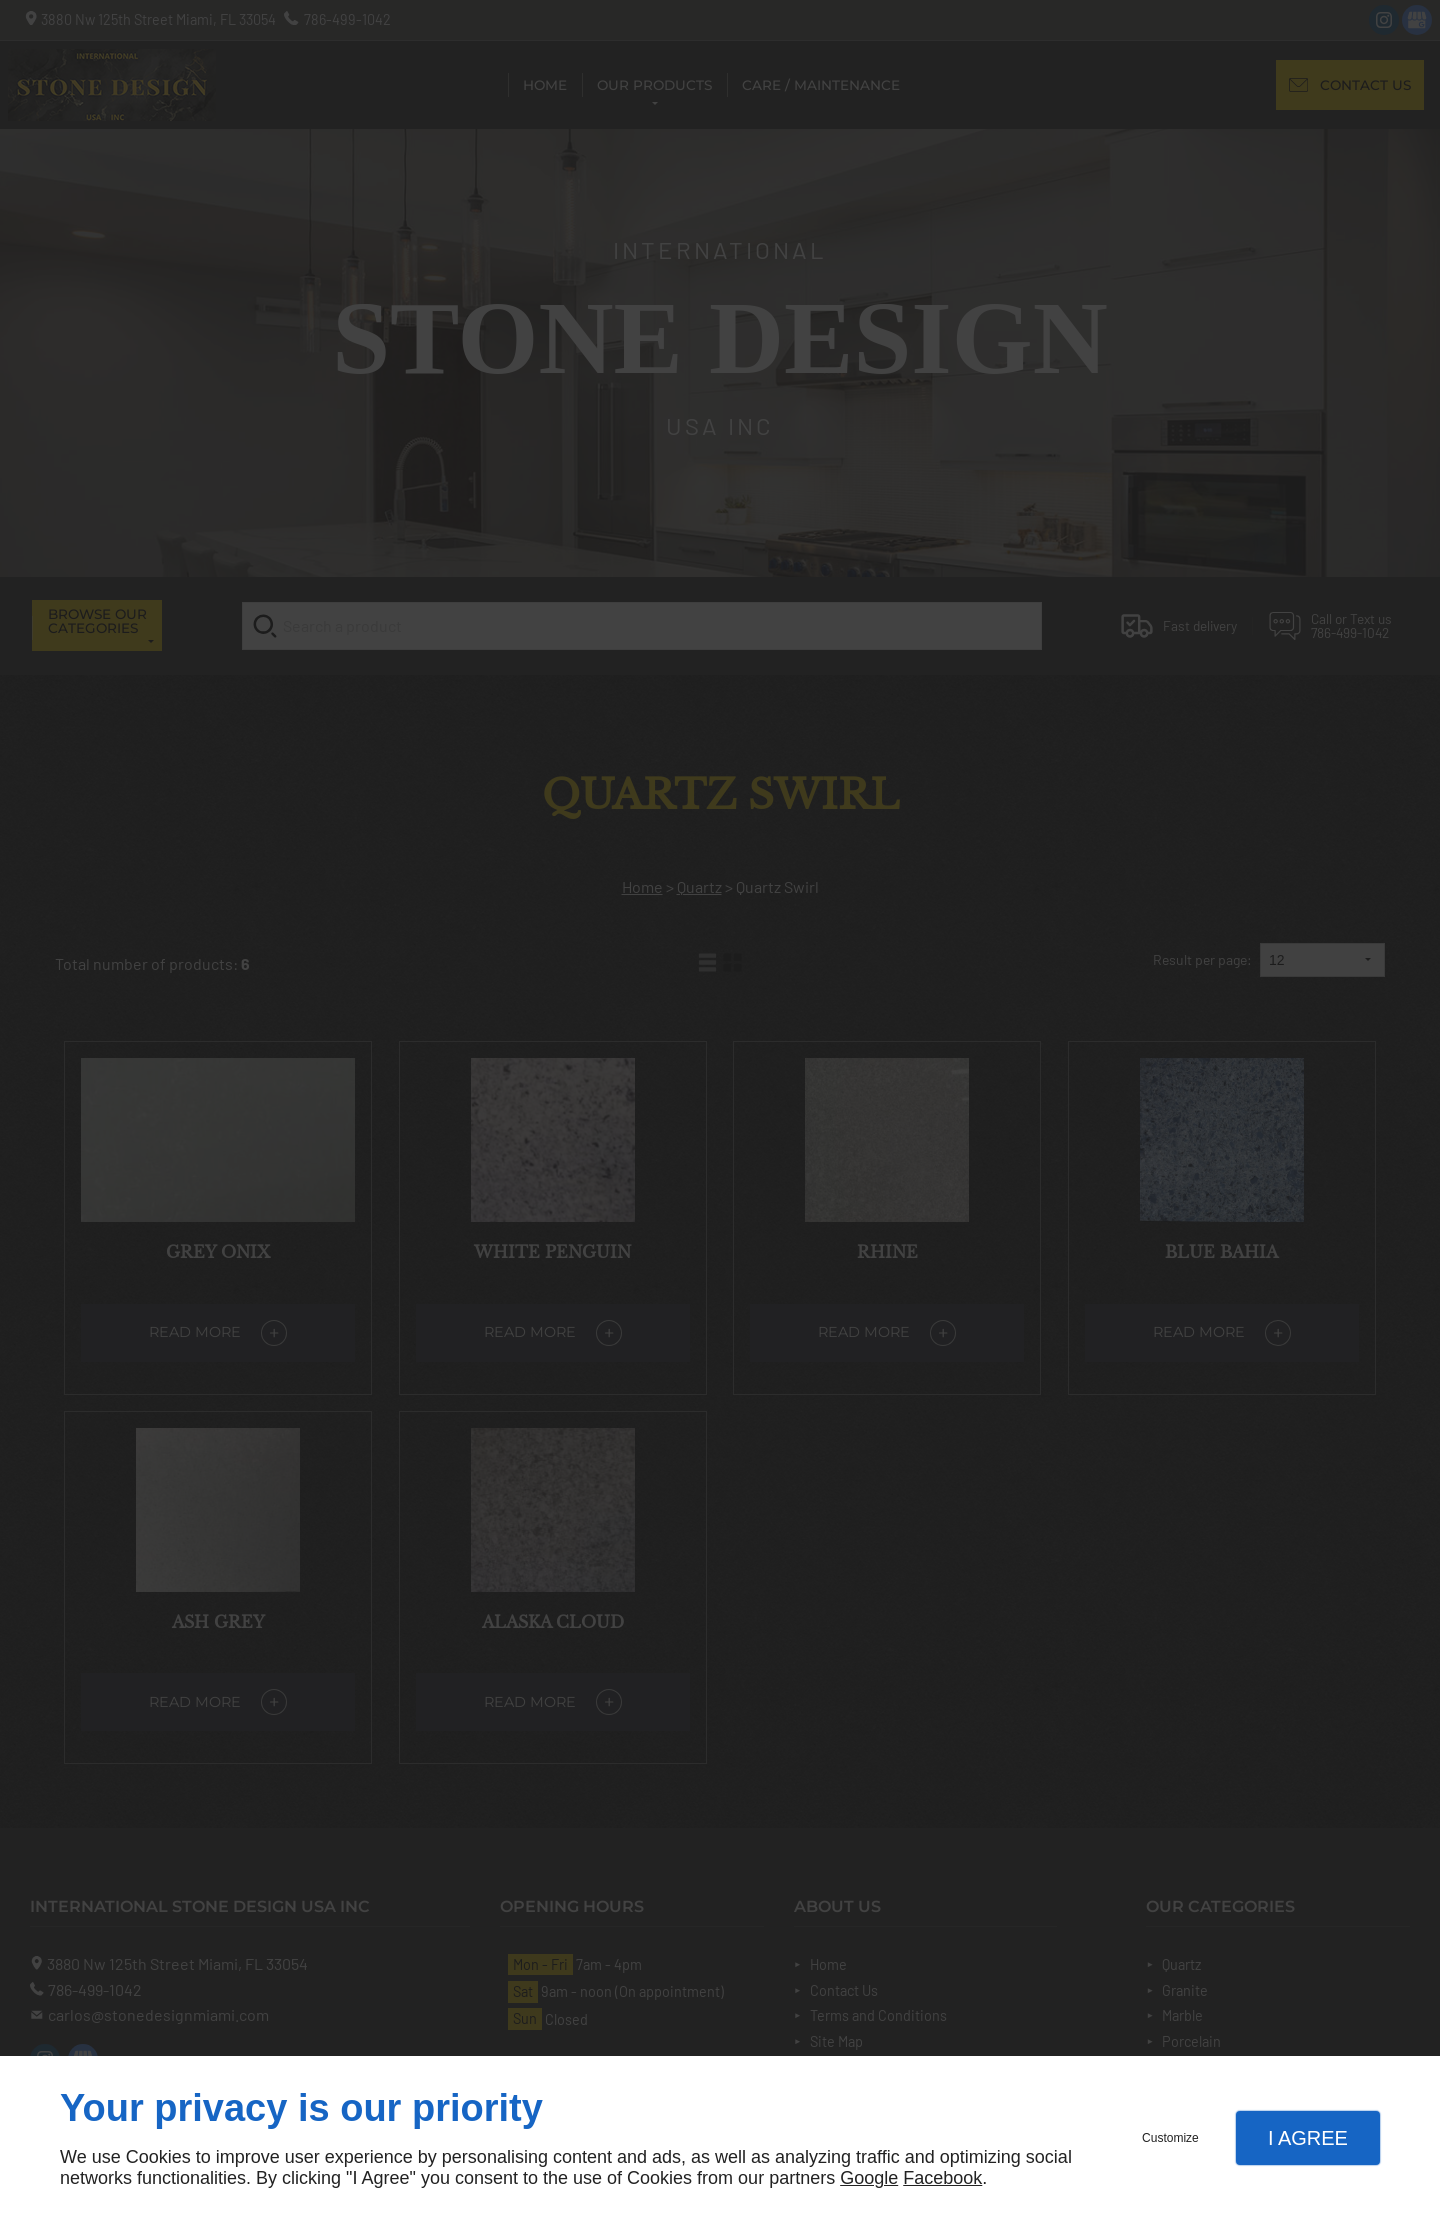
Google (869, 2178)
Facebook (942, 2178)
